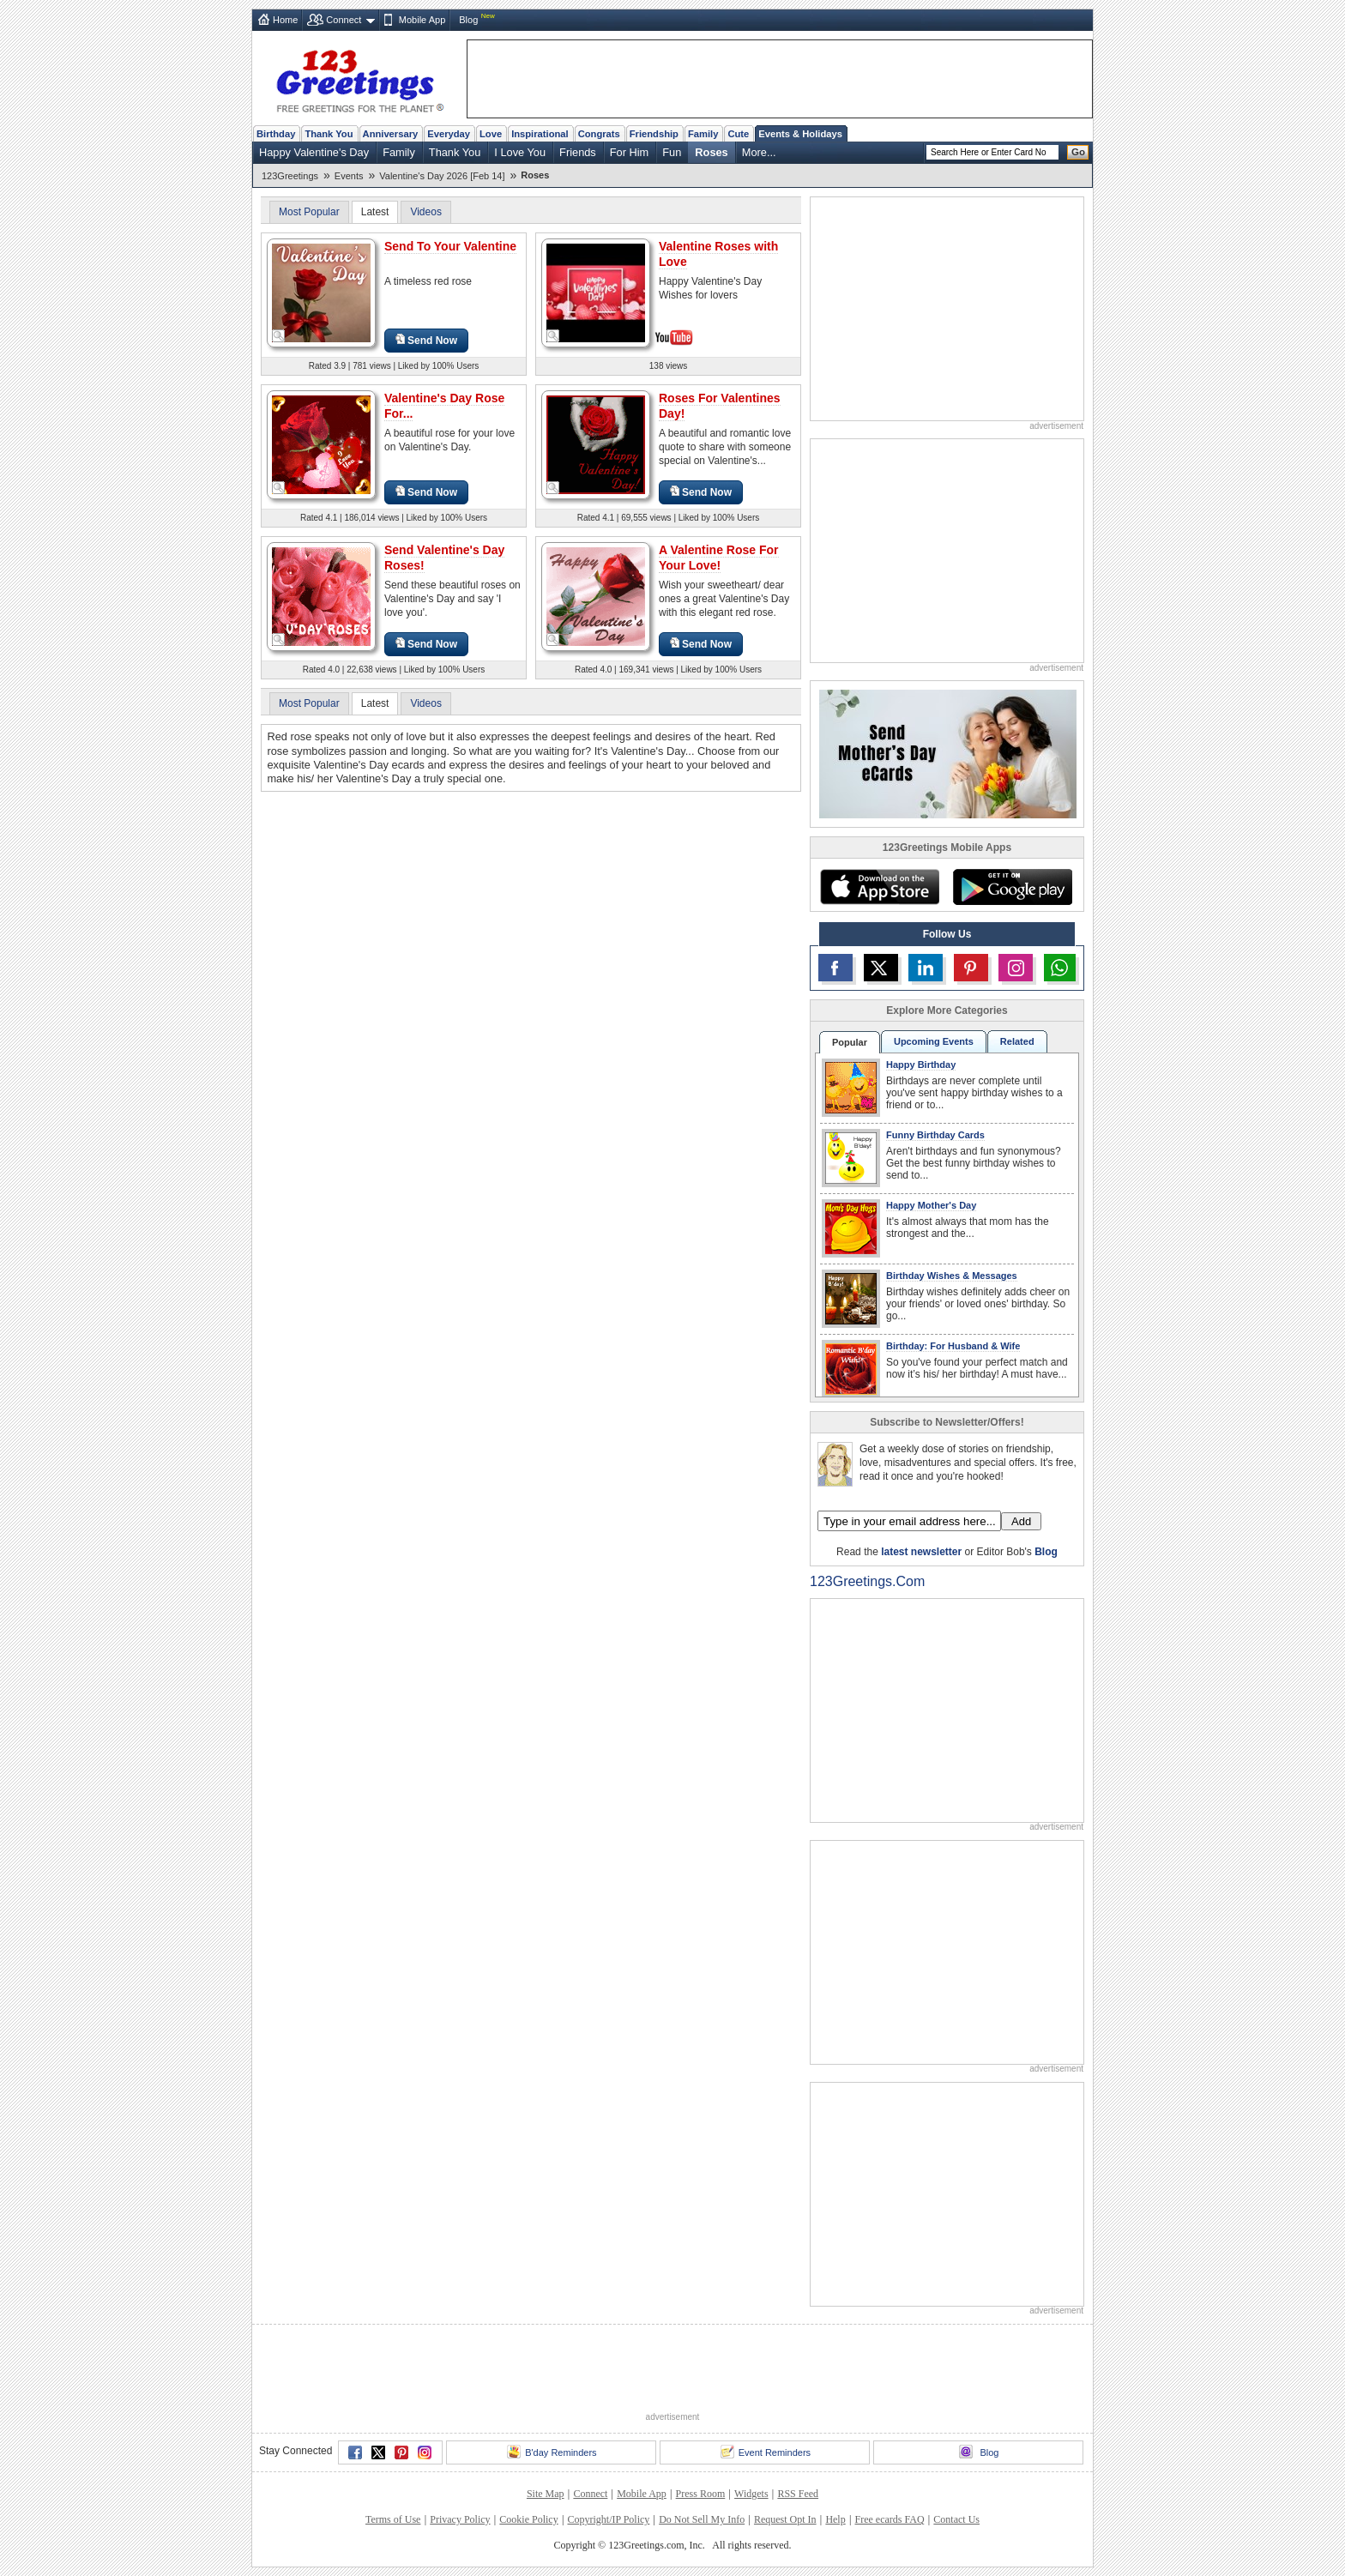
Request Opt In (785, 2519)
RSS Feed (797, 2494)
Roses (711, 152)
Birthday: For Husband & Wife (953, 1346)
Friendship (654, 134)
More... (759, 152)
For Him (629, 152)
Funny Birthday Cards (935, 1135)
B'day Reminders (551, 2451)
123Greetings (290, 176)
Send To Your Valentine (450, 246)
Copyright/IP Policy (608, 2519)
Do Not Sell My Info (702, 2519)
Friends (577, 152)
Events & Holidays (800, 134)
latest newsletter (921, 1552)
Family (703, 134)
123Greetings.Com (867, 1581)
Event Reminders (766, 2451)
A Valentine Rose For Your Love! (719, 557)
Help (835, 2519)
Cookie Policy (528, 2519)
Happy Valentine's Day (314, 152)
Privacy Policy (460, 2519)
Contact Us (956, 2519)
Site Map (545, 2494)
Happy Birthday (921, 1064)
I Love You (520, 152)
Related (1017, 1041)
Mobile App (422, 20)
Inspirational (540, 134)
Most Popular (309, 212)
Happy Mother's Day (931, 1205)
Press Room (701, 2494)
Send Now (426, 340)
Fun (671, 152)
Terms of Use (392, 2519)
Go (1078, 152)
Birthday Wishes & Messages (951, 1275)
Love (490, 134)
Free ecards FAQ (889, 2519)
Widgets (751, 2494)
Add (1021, 1521)
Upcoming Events (934, 1041)
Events (349, 176)
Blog (468, 20)
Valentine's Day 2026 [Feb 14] (441, 176)
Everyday (448, 134)
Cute (738, 134)
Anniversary (391, 134)
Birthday (275, 134)
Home (285, 20)
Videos (425, 212)
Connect (343, 20)
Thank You (329, 134)
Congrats (599, 134)
